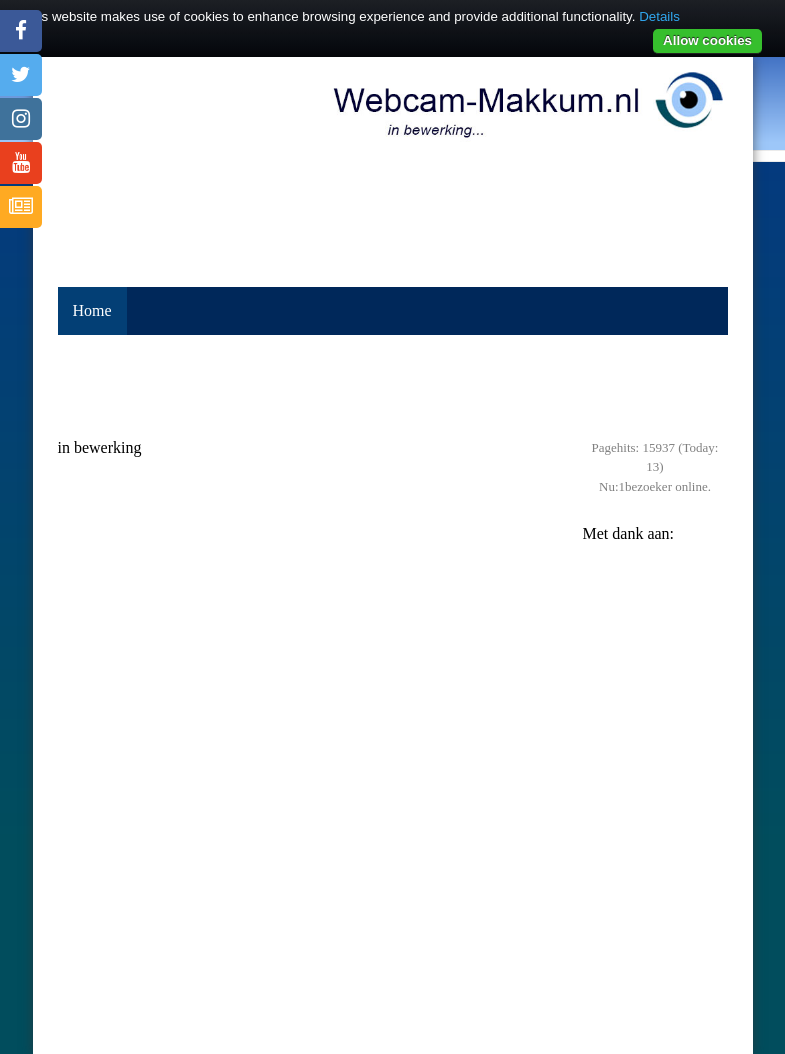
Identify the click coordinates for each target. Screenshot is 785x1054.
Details (659, 16)
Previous (603, 616)
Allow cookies (707, 40)
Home (92, 310)
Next (708, 616)
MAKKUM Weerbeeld (393, 969)
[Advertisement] (393, 386)
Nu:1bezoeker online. (655, 486)
